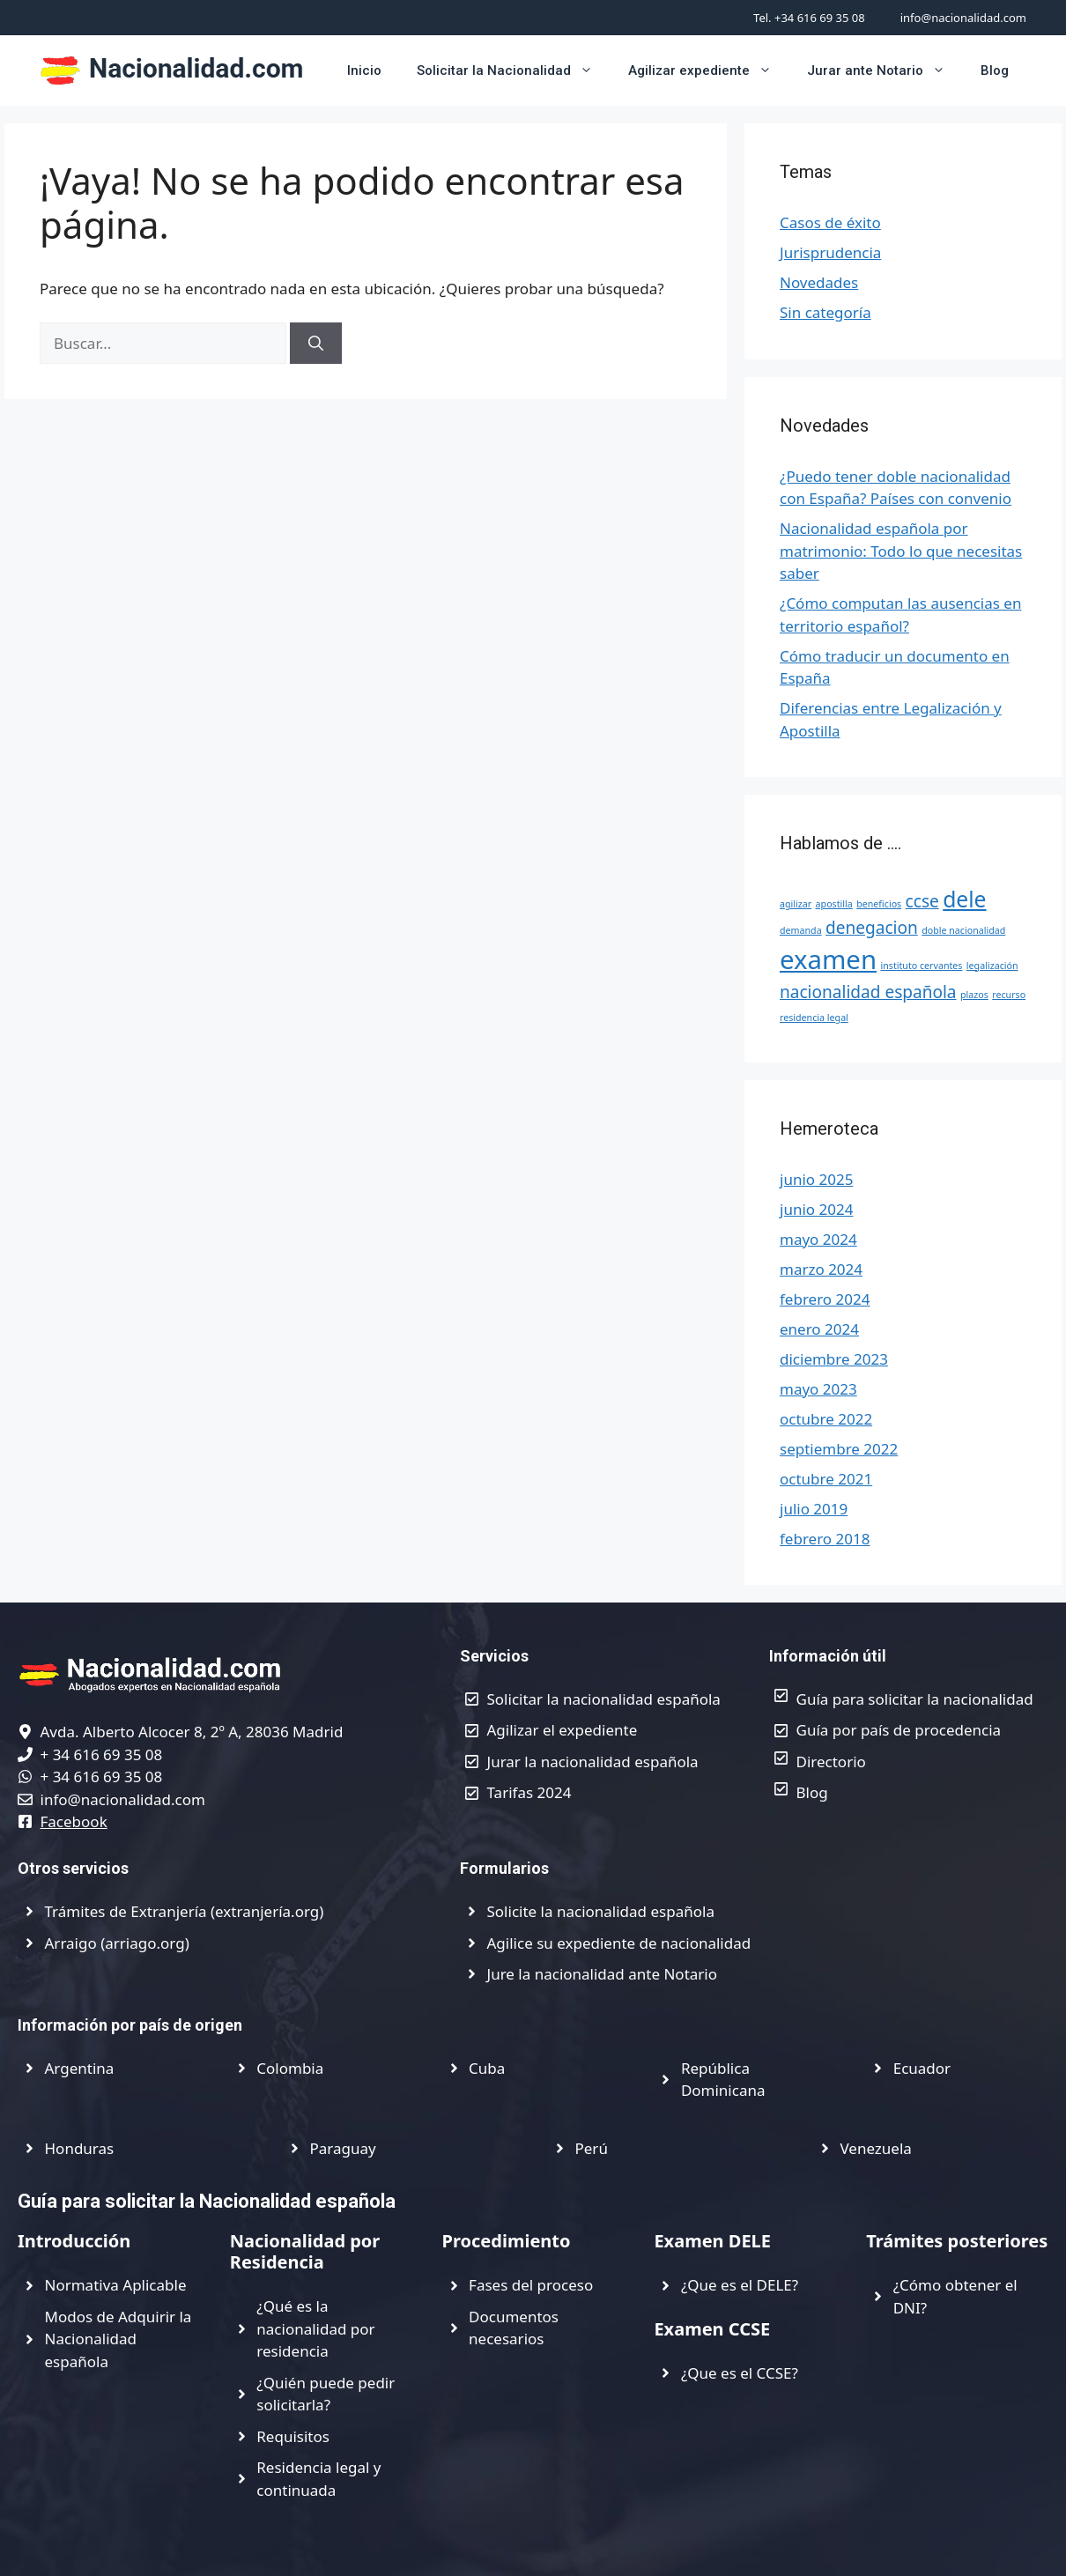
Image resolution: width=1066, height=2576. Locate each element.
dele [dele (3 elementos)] (964, 899)
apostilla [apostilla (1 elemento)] (834, 904)
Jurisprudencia (830, 252)
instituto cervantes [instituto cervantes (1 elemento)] (921, 965)
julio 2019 (814, 1509)
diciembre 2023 (834, 1359)
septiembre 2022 (839, 1449)
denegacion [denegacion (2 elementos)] (871, 927)
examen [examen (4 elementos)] (828, 959)
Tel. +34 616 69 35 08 (809, 18)
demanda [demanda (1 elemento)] (801, 930)
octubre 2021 (826, 1479)
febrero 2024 (825, 1299)
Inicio (364, 70)
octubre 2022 (826, 1419)
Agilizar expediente (708, 70)
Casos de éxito (830, 222)
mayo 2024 (818, 1239)
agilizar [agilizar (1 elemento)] (795, 904)
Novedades (819, 282)
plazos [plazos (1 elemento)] (974, 994)
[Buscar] (316, 343)
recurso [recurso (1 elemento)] (1008, 994)
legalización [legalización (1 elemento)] (992, 965)
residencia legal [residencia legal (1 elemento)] (814, 1017)
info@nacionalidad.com (963, 18)
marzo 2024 (821, 1269)
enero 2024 (819, 1329)
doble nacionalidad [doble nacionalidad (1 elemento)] (963, 930)
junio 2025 (816, 1179)
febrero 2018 (825, 1539)
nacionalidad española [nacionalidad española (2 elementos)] (868, 992)
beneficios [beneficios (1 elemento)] (878, 904)
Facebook (74, 1821)
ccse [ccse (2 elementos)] (922, 901)
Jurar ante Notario (885, 70)
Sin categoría (825, 312)
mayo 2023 (818, 1389)
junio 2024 (816, 1209)
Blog (995, 70)
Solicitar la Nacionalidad (514, 70)
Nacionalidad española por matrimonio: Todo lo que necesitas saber (901, 550)
